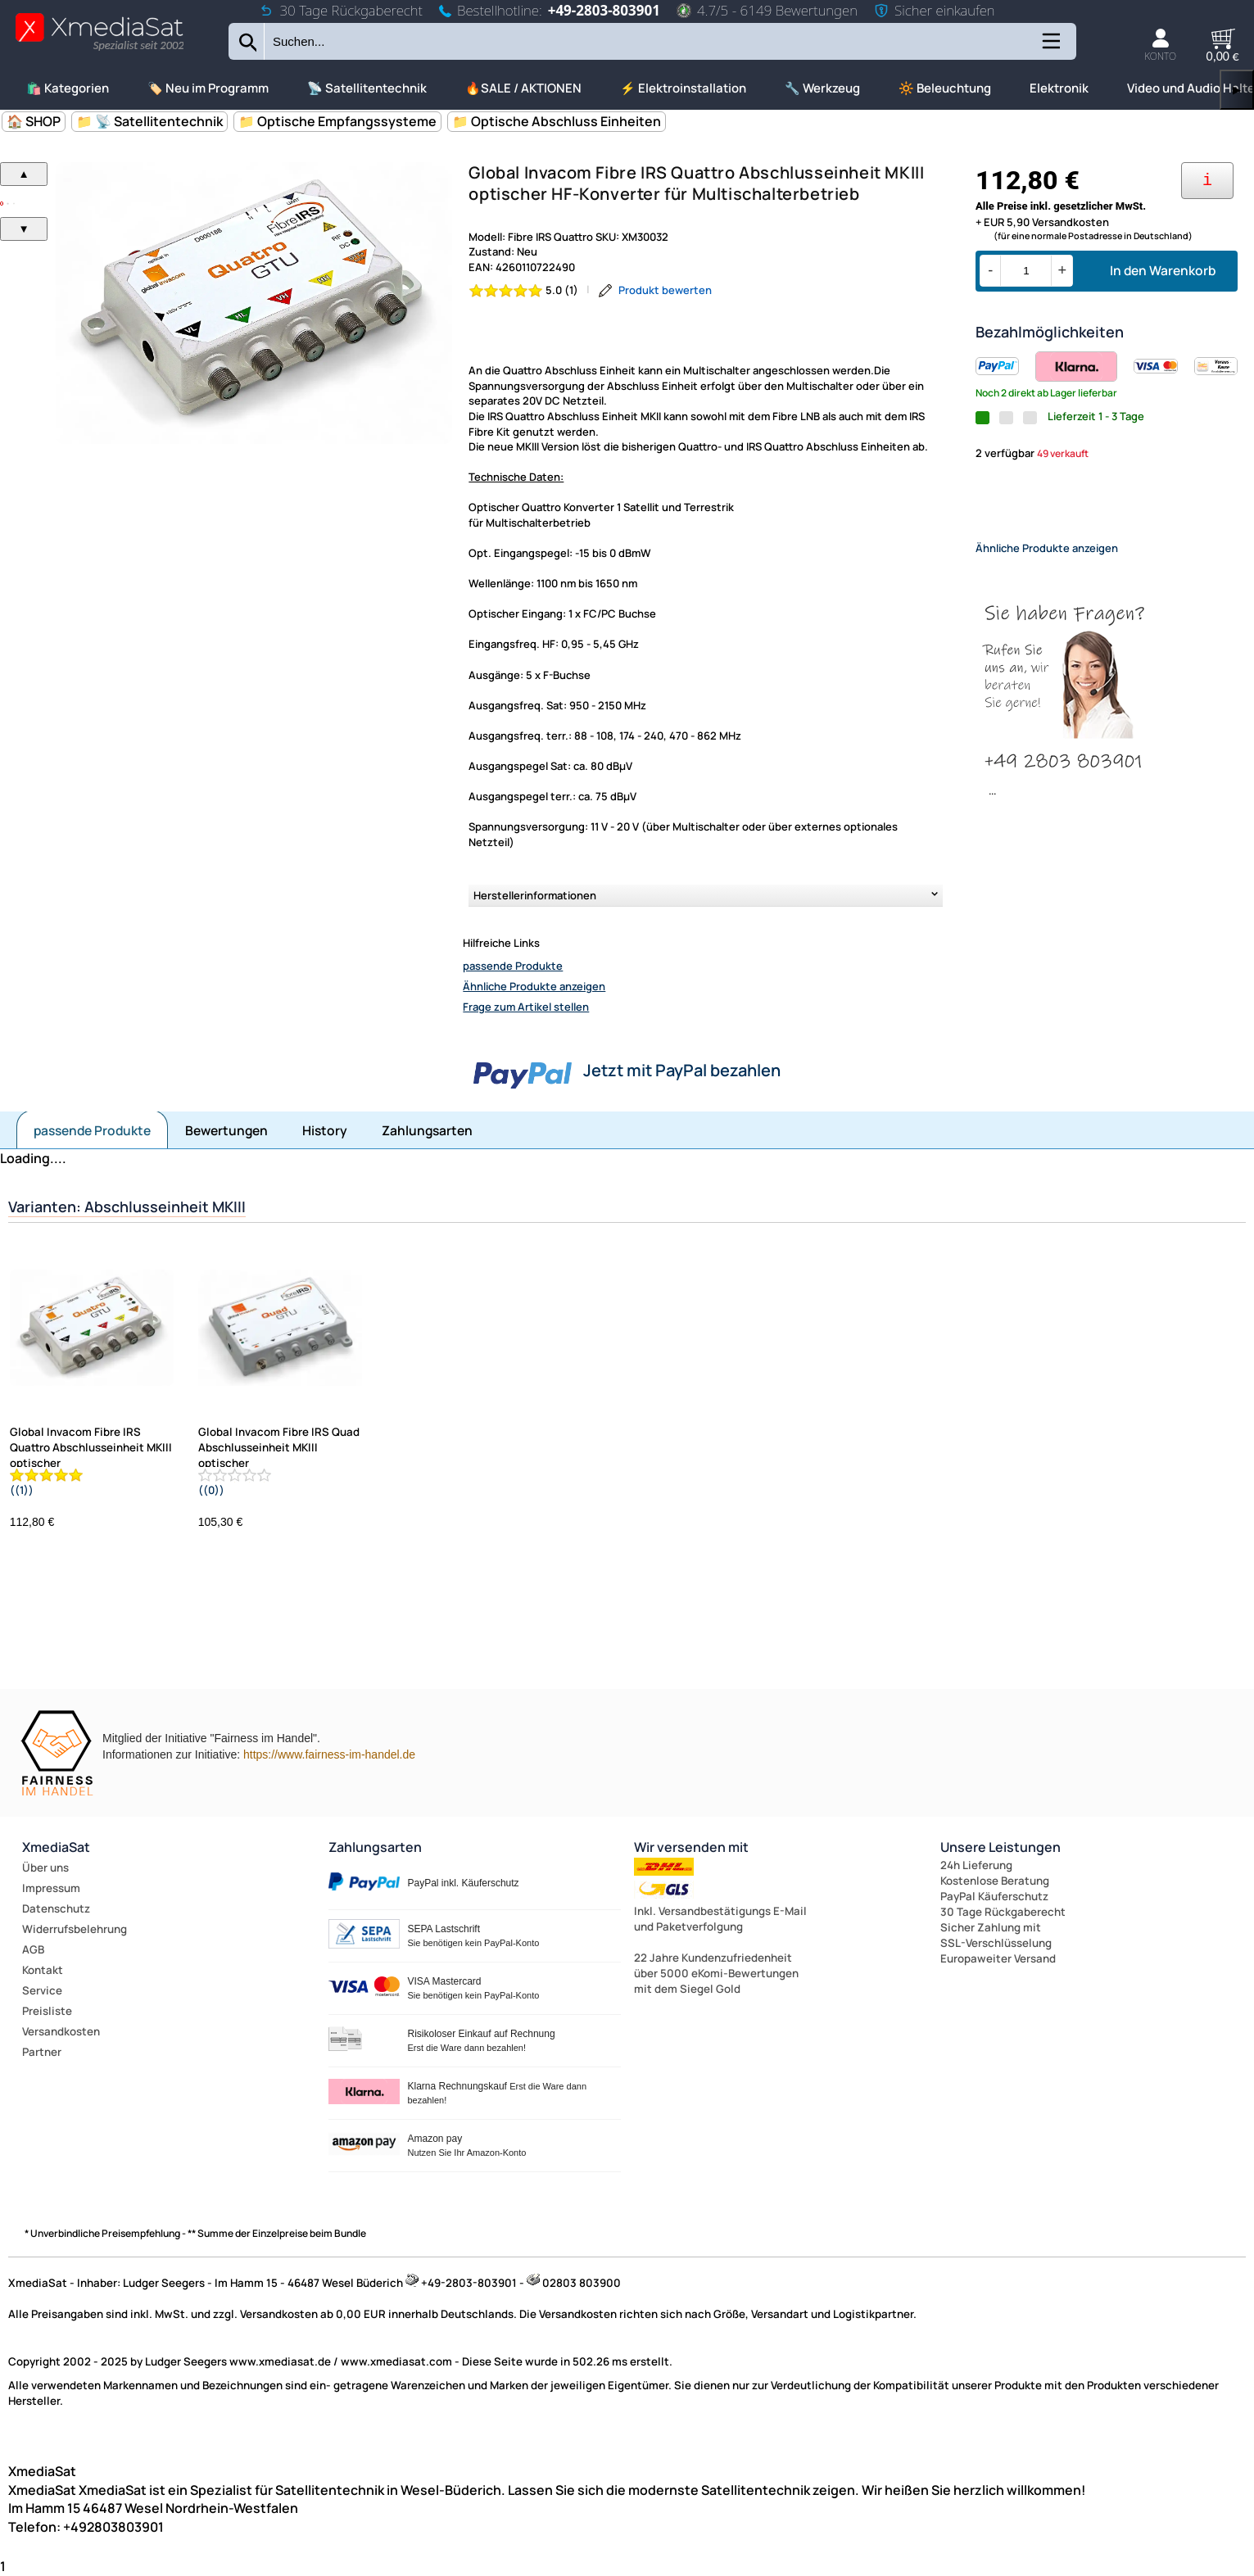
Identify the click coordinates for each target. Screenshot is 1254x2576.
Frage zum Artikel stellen (526, 1006)
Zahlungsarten (427, 1130)
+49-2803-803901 (604, 10)
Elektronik (1059, 88)
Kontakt (42, 1970)
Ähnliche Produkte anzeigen (534, 986)
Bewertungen (226, 1130)
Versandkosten (61, 2031)
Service (42, 1990)
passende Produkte (513, 965)
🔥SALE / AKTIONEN (523, 88)
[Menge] (1026, 271)
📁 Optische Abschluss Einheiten (556, 121)
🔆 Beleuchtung (945, 88)
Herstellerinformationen (534, 895)
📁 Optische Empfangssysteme (337, 121)
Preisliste (47, 2010)
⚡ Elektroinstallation (683, 88)
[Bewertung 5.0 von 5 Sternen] (523, 290)
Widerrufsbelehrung (74, 1929)
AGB (33, 1949)
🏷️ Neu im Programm (208, 88)
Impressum (51, 1888)
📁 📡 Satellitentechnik (149, 121)
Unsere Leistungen (1000, 1847)
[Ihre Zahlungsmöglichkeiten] (1207, 180)
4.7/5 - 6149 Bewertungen (767, 10)
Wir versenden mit (691, 1847)
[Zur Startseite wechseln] (99, 49)
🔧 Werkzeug (822, 88)
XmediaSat (56, 1847)
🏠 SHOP (34, 121)
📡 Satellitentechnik (367, 88)
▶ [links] (1237, 90)
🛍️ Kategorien (67, 88)
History (324, 1130)
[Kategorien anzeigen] (1050, 47)
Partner (41, 2051)
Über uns (45, 1867)
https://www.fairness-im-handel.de (329, 1754)
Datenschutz (56, 1908)
